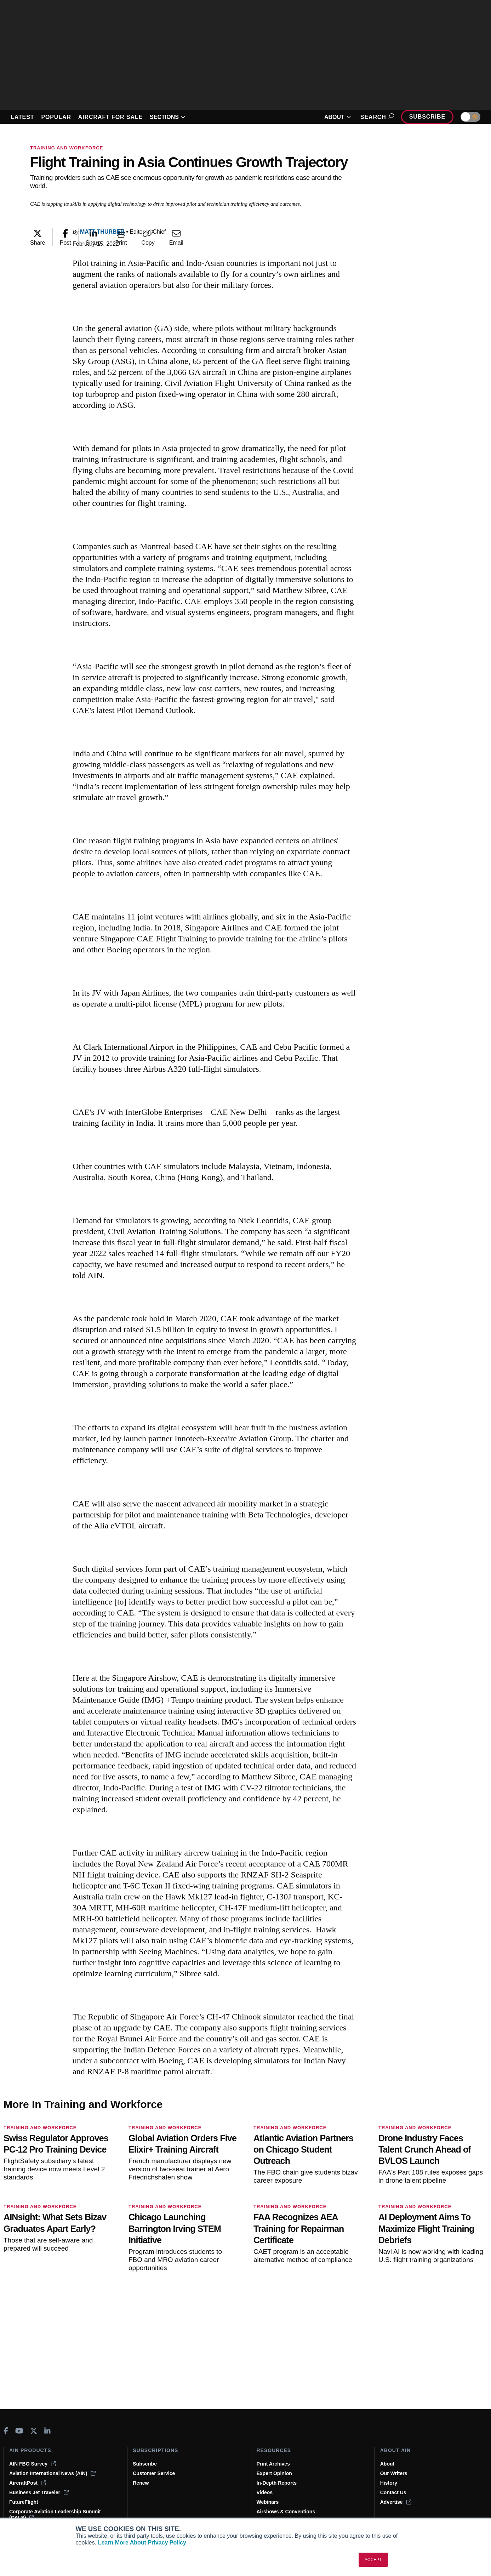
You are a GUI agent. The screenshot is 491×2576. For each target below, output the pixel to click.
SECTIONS (167, 117)
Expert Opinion (274, 2473)
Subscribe (427, 117)
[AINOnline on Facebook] (6, 2431)
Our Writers (393, 2473)
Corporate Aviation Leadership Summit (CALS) (55, 2514)
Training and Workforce (66, 147)
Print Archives (273, 2464)
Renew (141, 2483)
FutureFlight (23, 2502)
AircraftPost (27, 2483)
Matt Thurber (102, 232)
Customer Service (154, 2473)
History (388, 2483)
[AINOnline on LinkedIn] (47, 2431)
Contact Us (393, 2492)
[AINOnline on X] (33, 2431)
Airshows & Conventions (286, 2511)
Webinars (268, 2502)
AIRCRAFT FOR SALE (110, 117)
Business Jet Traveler (39, 2492)
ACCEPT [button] (373, 2559)
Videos (265, 2492)
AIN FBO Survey (32, 2464)
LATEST (22, 117)
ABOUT (337, 117)
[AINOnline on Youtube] (19, 2431)
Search (376, 117)
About (387, 2464)
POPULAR (56, 117)
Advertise (395, 2502)
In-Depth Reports (277, 2483)
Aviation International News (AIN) (52, 2473)
